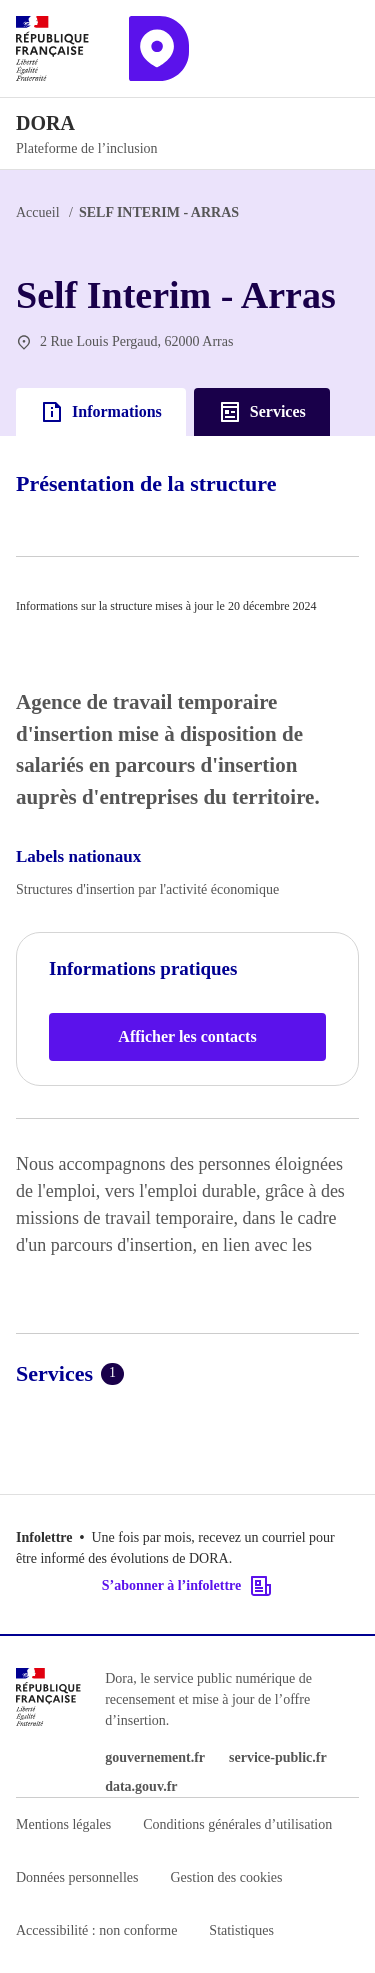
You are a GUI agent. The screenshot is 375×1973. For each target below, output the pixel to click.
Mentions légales (63, 1824)
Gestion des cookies (226, 1877)
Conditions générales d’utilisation (237, 1824)
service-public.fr (278, 1757)
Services (262, 412)
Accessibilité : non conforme (96, 1930)
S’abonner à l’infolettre (187, 1586)
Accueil (38, 212)
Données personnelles (77, 1877)
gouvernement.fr (155, 1757)
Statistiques (241, 1930)
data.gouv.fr (141, 1786)
